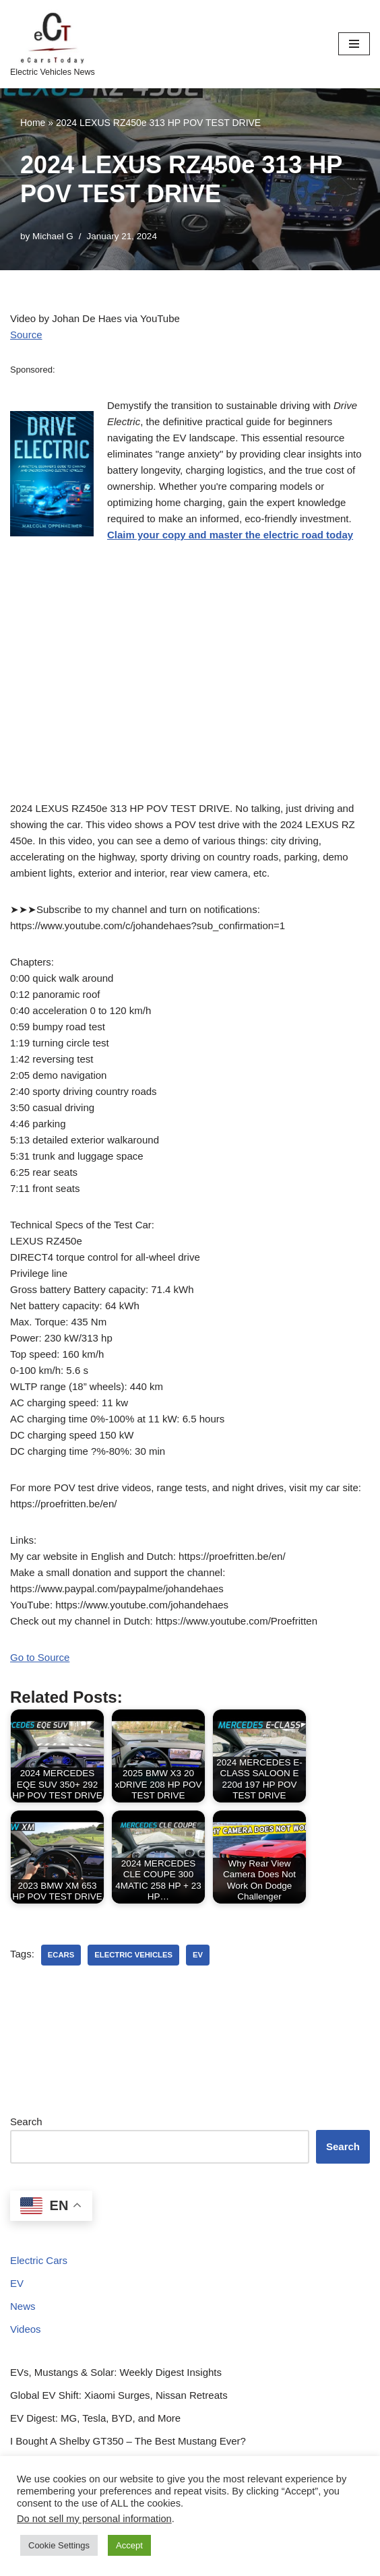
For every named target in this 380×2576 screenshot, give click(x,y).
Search (26, 2121)
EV (17, 2283)
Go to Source (39, 1657)
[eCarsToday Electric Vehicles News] (52, 44)
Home (32, 122)
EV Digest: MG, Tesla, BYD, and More (95, 2418)
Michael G (52, 236)
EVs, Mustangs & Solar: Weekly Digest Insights (116, 2372)
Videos (25, 2329)
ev (198, 1955)
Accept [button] (129, 2545)
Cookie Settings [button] (59, 2545)
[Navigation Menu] (354, 43)
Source (26, 334)
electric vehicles (133, 1955)
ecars (61, 1955)
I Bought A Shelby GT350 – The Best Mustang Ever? (128, 2441)
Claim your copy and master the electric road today (230, 534)
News (23, 2306)
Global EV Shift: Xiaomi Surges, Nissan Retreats (119, 2395)
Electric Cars (38, 2260)
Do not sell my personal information (94, 2518)
